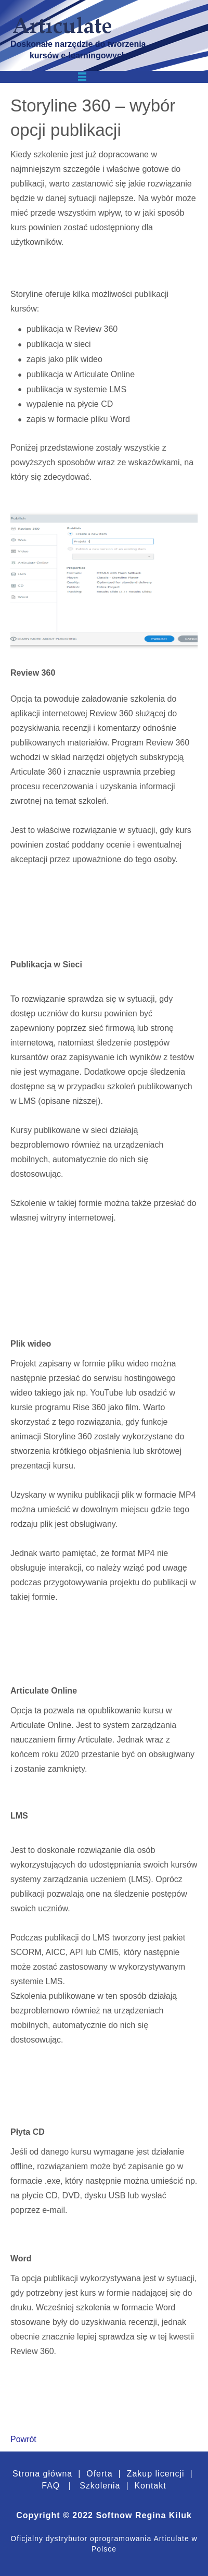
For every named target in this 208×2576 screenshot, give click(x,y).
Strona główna (42, 2473)
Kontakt (149, 2485)
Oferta (99, 2473)
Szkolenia (100, 2485)
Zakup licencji (154, 2473)
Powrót (23, 2439)
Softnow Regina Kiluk (143, 2515)
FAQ (51, 2485)
